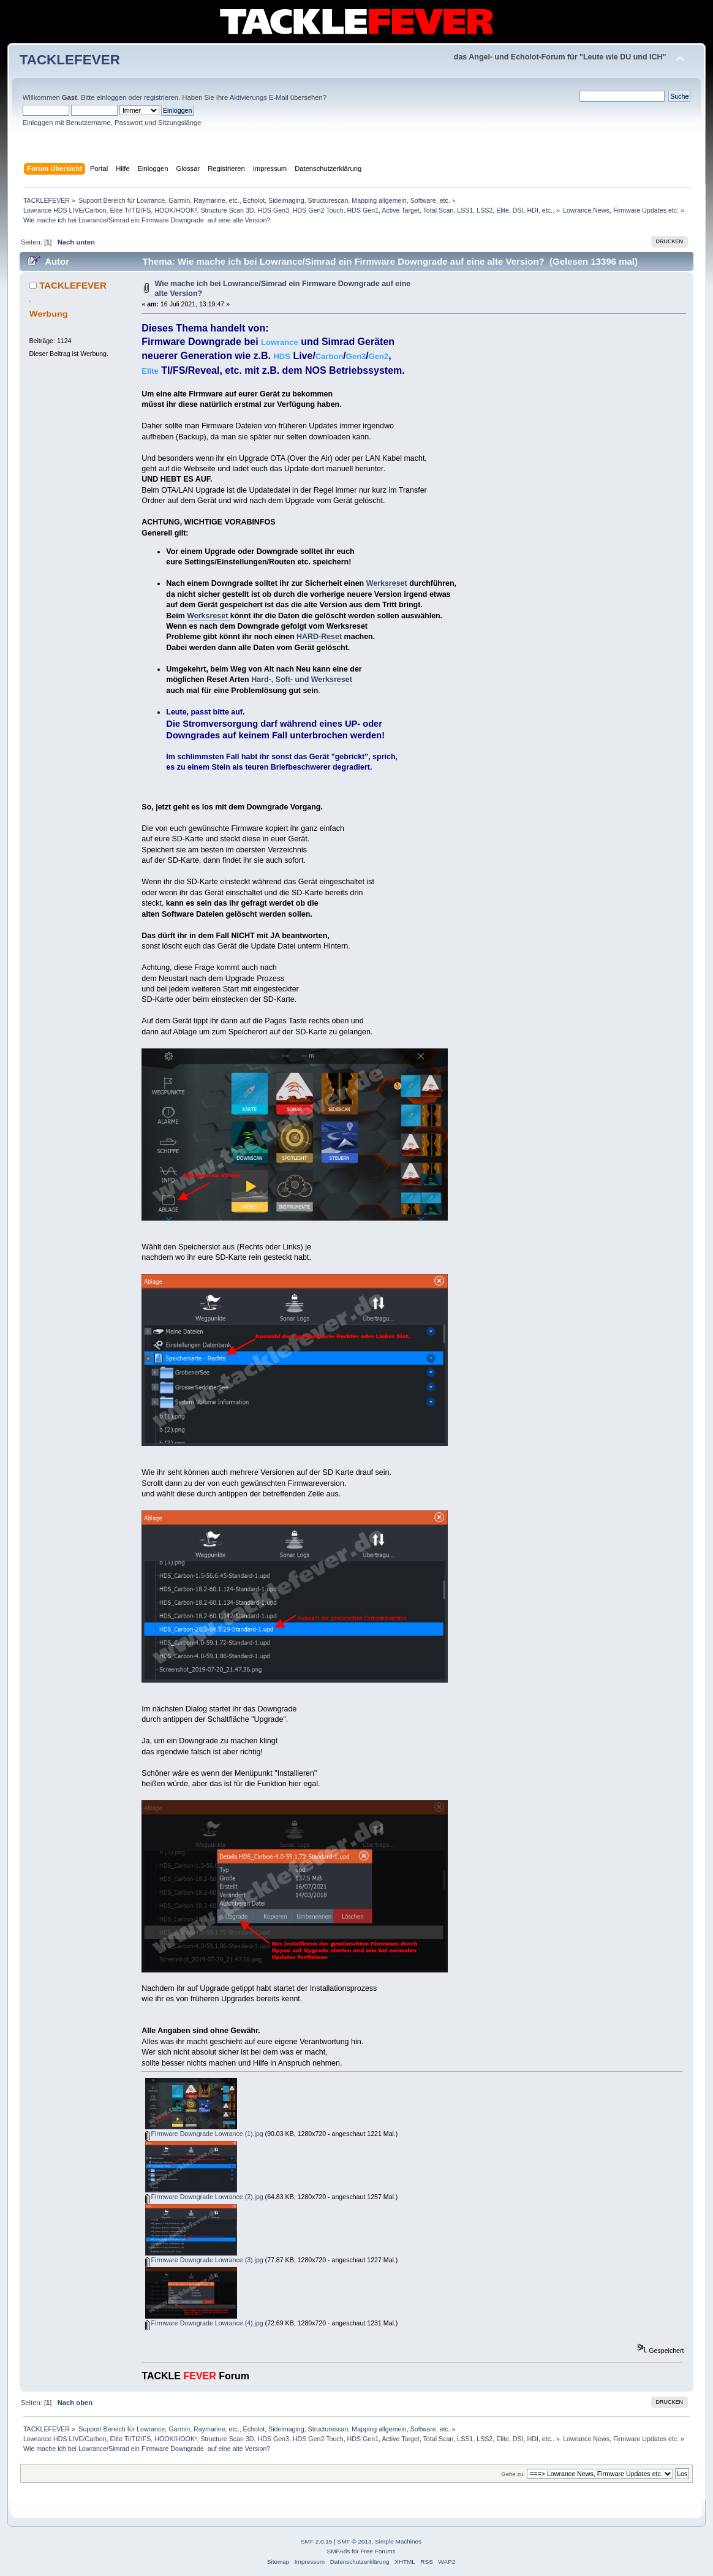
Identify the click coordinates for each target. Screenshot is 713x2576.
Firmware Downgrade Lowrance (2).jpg (204, 2196)
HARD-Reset (319, 636)
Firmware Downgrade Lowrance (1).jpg (204, 2133)
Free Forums (377, 2551)
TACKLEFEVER (70, 59)
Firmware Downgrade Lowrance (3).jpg (204, 2259)
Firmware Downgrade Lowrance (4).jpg (204, 2323)
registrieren (161, 97)
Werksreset (386, 583)
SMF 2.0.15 (317, 2541)
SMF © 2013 (355, 2541)
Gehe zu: (513, 2474)
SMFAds (338, 2551)
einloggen (112, 97)
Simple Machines (398, 2541)
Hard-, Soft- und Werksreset (301, 679)
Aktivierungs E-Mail (259, 97)
